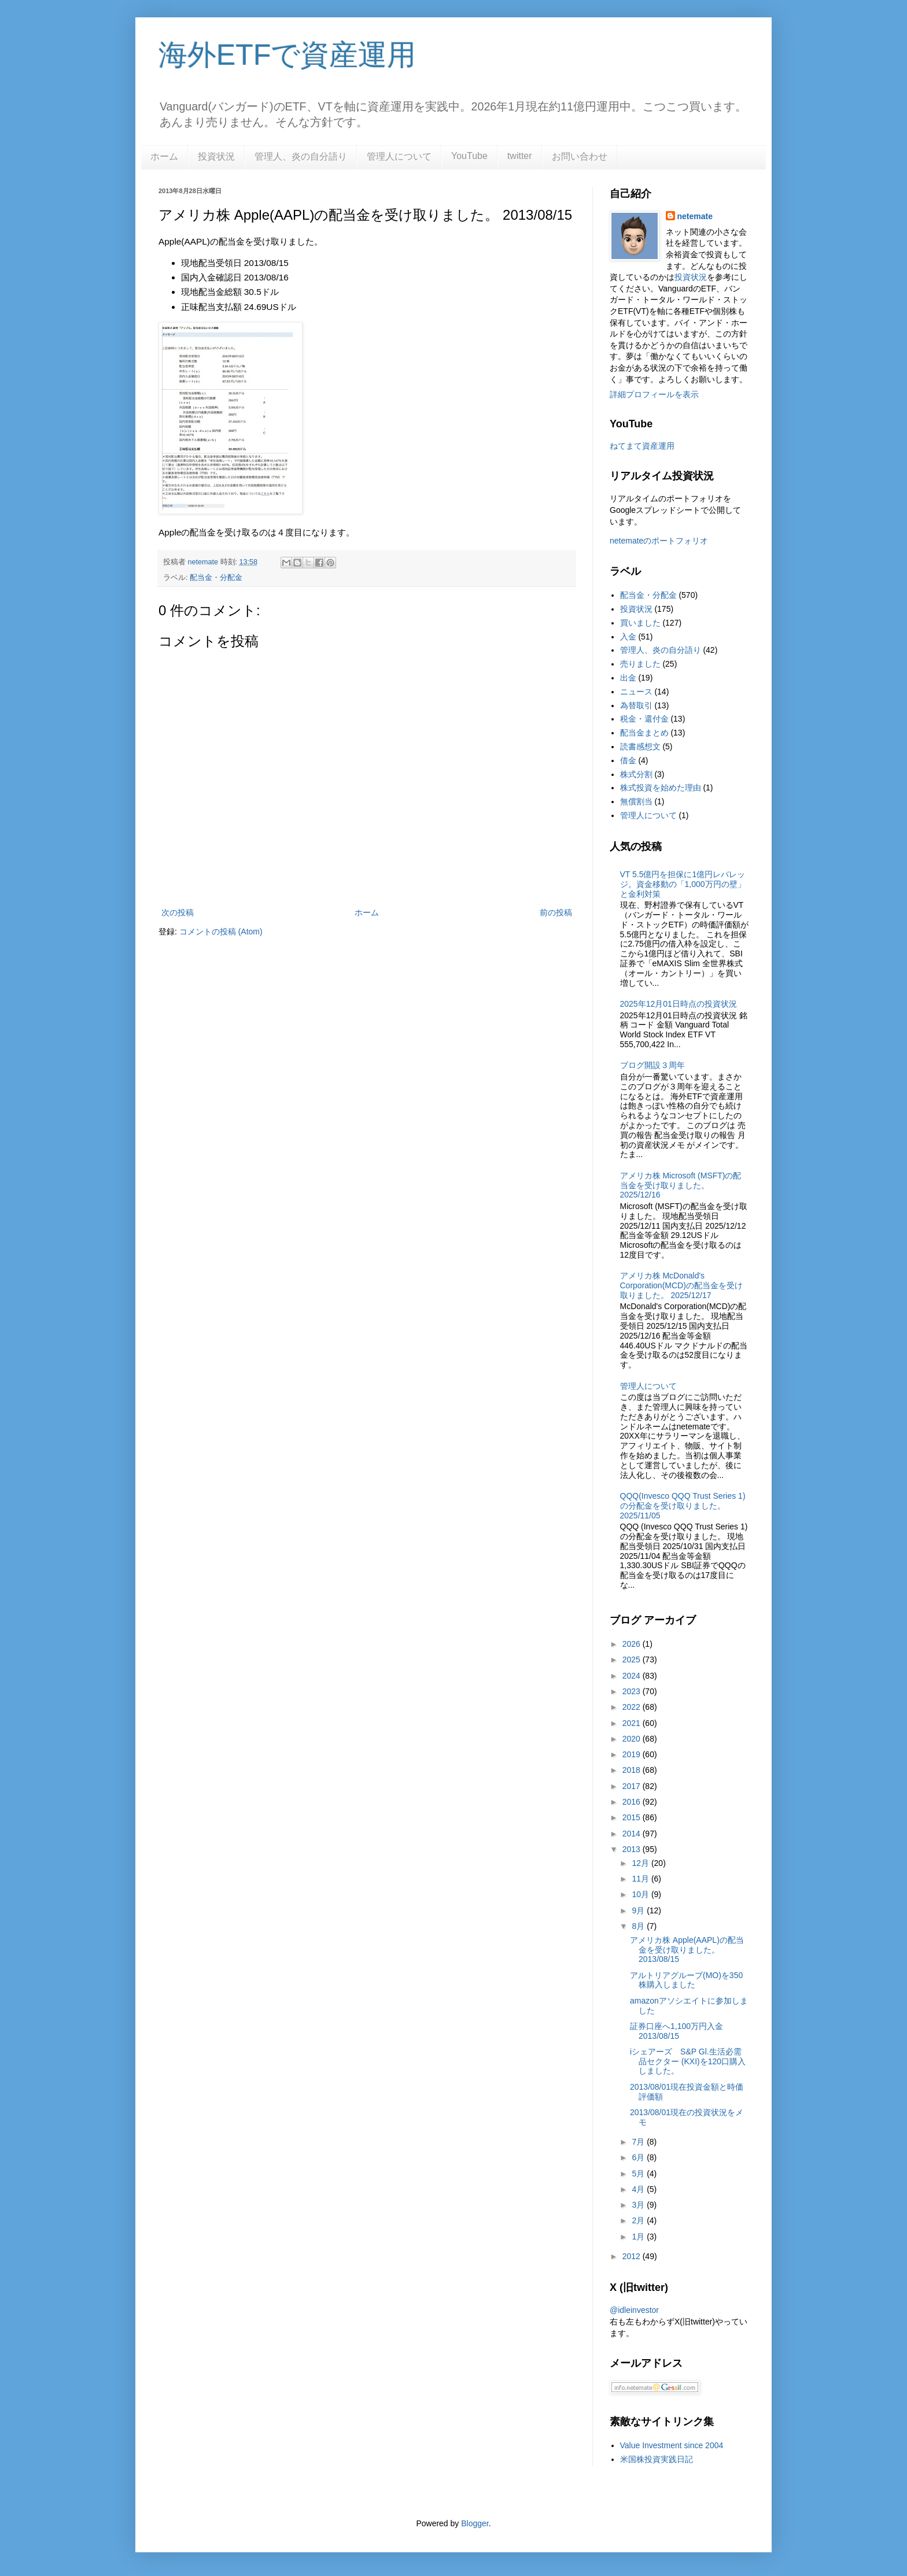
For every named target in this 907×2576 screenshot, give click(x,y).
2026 (632, 1644)
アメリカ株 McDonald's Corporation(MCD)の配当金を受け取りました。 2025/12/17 (681, 1285)
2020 (632, 1738)
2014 (632, 1833)
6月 (639, 2157)
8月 (639, 1926)
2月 (639, 2220)
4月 (639, 2189)
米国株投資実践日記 (656, 2459)
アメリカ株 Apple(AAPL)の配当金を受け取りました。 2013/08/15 (687, 1949)
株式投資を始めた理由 (660, 787)
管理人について (399, 156)
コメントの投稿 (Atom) (221, 931)
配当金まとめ (644, 732)
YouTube (469, 156)
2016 (632, 1801)
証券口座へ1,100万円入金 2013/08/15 (676, 2031)
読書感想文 (640, 746)
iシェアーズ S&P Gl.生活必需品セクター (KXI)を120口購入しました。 (688, 2061)
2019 (632, 1754)
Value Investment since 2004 (672, 2445)
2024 (632, 1675)
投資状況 (216, 156)
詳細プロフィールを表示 (654, 394)
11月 (641, 1878)
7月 (639, 2141)
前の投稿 (556, 912)
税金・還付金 (644, 718)
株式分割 (636, 774)
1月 (639, 2236)
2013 (632, 1849)
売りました (640, 663)
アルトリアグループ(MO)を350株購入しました (686, 1980)
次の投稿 (177, 912)
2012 (632, 2256)
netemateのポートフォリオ (659, 540)
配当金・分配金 (216, 578)
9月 (639, 1910)
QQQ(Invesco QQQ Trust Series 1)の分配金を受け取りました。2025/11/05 (683, 1505)
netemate (695, 216)
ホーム (164, 156)
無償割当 (636, 801)
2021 (632, 1723)
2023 (632, 1691)
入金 (628, 636)
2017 (632, 1786)
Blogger (474, 2523)
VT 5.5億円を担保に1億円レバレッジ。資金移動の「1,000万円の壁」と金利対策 (683, 884)
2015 (632, 1817)
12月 (641, 1863)
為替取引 (636, 705)
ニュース (636, 691)
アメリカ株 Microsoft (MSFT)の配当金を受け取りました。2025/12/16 (681, 1185)
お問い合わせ (579, 156)
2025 (632, 1659)
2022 (632, 1707)
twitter (519, 156)
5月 (639, 2173)
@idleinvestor (634, 2310)
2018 (632, 1770)
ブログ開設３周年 (652, 1065)
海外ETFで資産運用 (287, 55)
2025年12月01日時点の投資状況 (678, 1003)
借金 (628, 760)
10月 (641, 1894)
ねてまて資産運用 (642, 445)
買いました (640, 622)
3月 (639, 2204)
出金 (628, 677)
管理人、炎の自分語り (301, 156)
